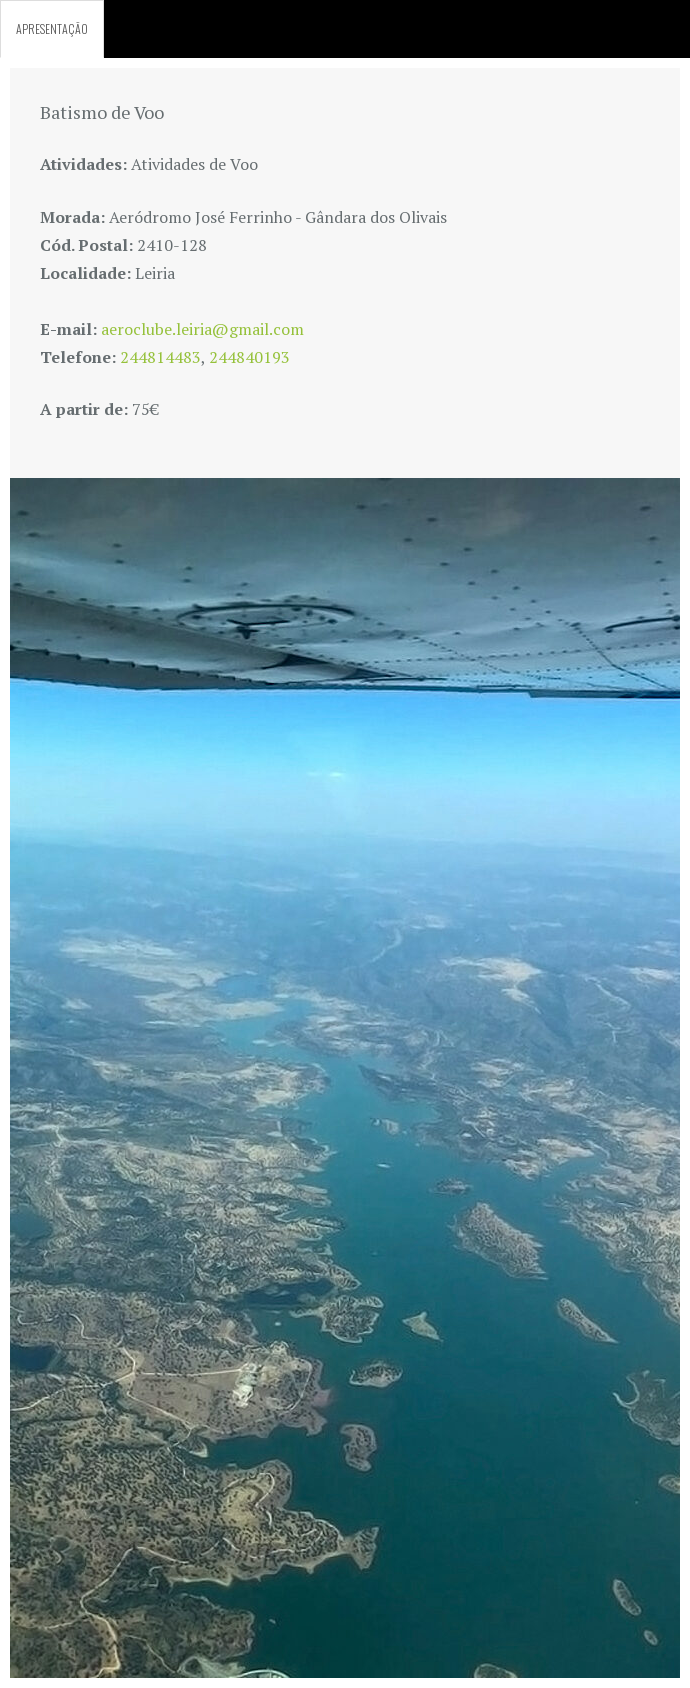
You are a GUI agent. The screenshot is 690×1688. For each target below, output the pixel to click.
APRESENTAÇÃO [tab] (52, 28)
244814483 (160, 357)
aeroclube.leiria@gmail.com (202, 329)
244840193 (249, 357)
